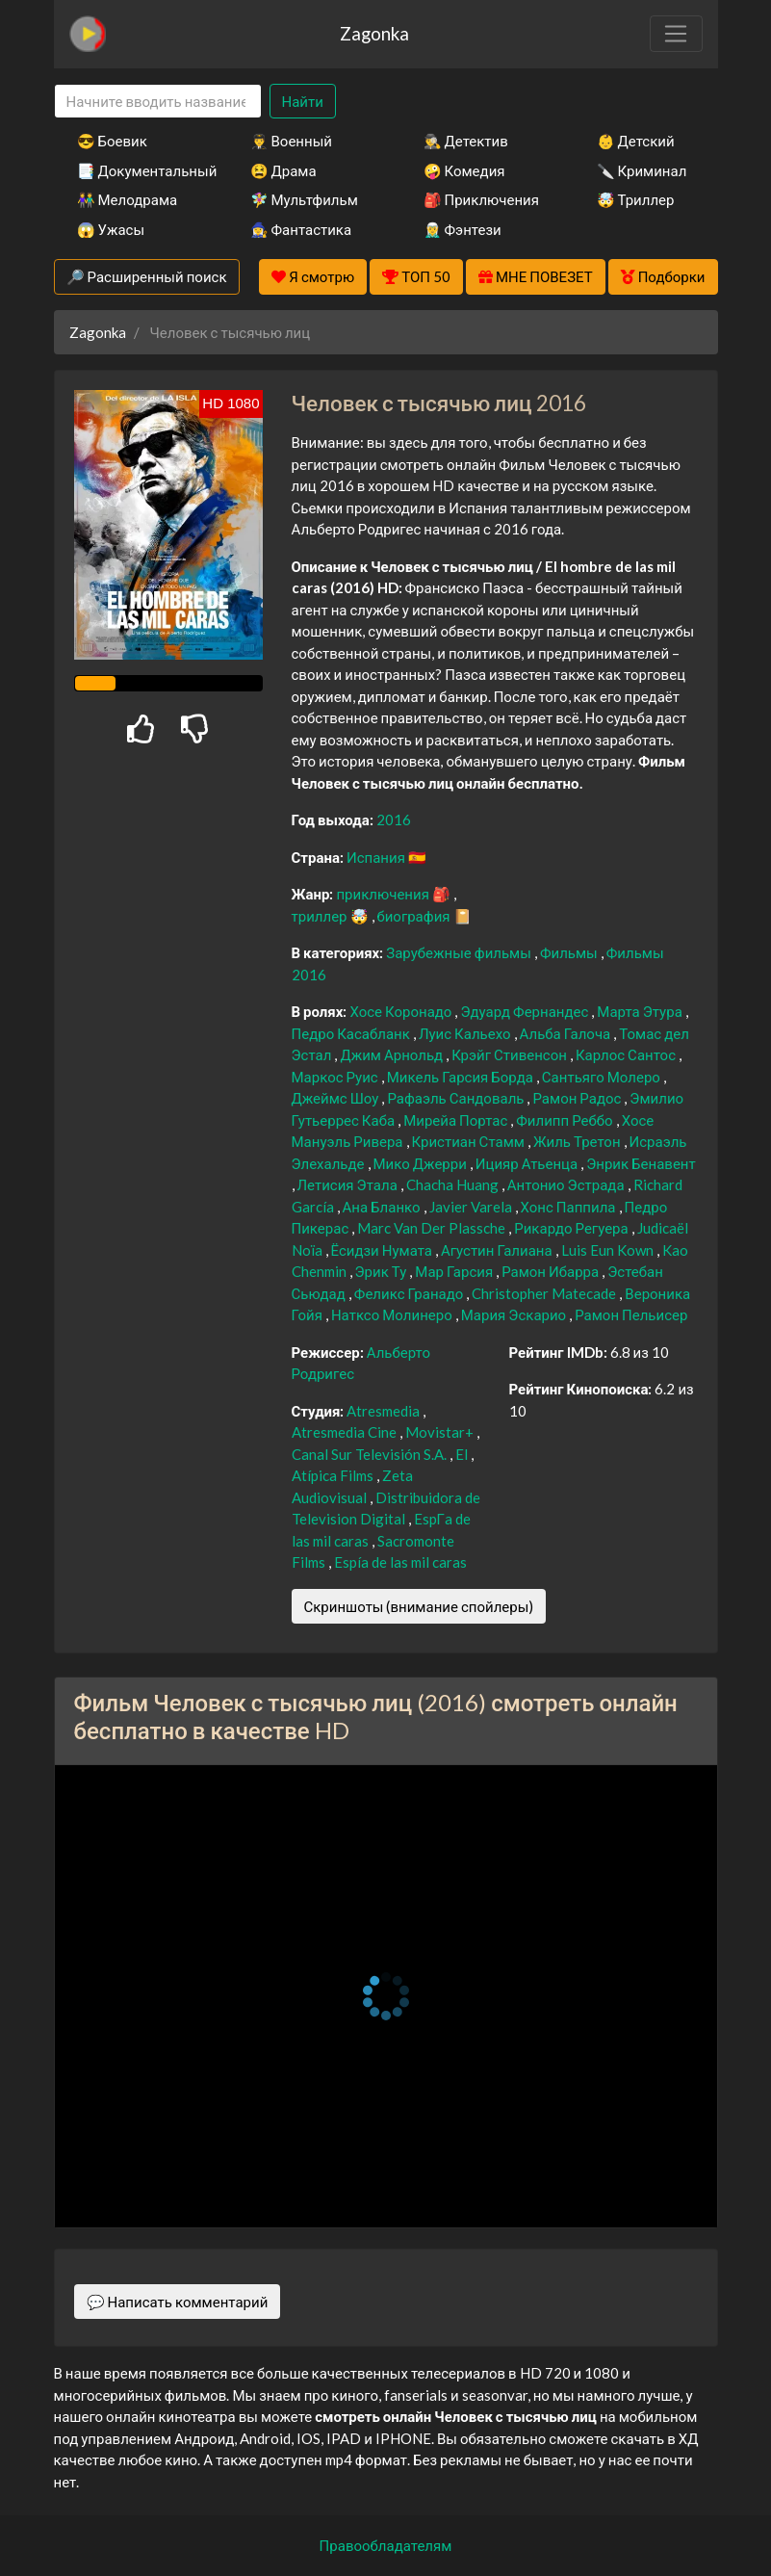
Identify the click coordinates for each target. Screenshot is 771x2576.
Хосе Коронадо (401, 1011)
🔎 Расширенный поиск (146, 276)
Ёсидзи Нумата (383, 1250)
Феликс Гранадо (410, 1293)
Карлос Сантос (627, 1054)
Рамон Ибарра (551, 1271)
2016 (393, 819)
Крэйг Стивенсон (510, 1054)
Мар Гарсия (455, 1271)
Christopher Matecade (545, 1293)
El (463, 1454)
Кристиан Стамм (469, 1141)
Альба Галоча (567, 1033)
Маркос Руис (336, 1076)
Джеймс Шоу (337, 1097)
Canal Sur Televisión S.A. (371, 1454)
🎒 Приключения (481, 199)
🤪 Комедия (464, 170)
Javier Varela (472, 1206)
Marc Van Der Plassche (432, 1227)
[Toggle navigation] (676, 33)
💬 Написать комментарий (178, 2301)
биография (415, 915)
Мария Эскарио (515, 1314)
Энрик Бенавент (641, 1163)
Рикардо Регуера (572, 1227)
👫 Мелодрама (127, 199)
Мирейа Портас (456, 1120)
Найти (302, 101)
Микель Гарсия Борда (461, 1076)
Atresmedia (385, 1410)
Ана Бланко (383, 1206)
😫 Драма (283, 170)
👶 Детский (636, 140)
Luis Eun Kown (608, 1250)
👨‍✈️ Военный (291, 140)
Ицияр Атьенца (527, 1163)
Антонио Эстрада (567, 1184)
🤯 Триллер (636, 199)
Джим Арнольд (393, 1054)
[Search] (158, 101)
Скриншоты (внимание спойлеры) (419, 1606)
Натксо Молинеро (393, 1314)
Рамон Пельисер (631, 1314)
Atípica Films (334, 1475)
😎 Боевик (112, 140)
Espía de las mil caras (400, 1562)
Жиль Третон (578, 1141)
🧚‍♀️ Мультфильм (304, 199)
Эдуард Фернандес (525, 1011)
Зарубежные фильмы (460, 952)
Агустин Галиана (498, 1250)
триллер (321, 915)
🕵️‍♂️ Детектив (466, 140)
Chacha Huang (453, 1184)
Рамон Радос (578, 1097)
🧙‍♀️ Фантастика (301, 229)
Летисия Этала (348, 1184)
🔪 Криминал (642, 170)
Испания (377, 857)
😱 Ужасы (111, 229)
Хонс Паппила (570, 1206)
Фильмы (570, 952)
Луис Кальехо (466, 1033)
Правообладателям (386, 2545)
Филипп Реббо (565, 1120)
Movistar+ (440, 1432)
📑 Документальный (137, 170)
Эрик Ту (382, 1271)
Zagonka (374, 33)
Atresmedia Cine (345, 1432)
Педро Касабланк (352, 1033)
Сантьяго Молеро (602, 1076)
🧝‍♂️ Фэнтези (462, 229)
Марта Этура (640, 1011)
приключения (383, 893)
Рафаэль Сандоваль (457, 1097)
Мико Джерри (421, 1163)
